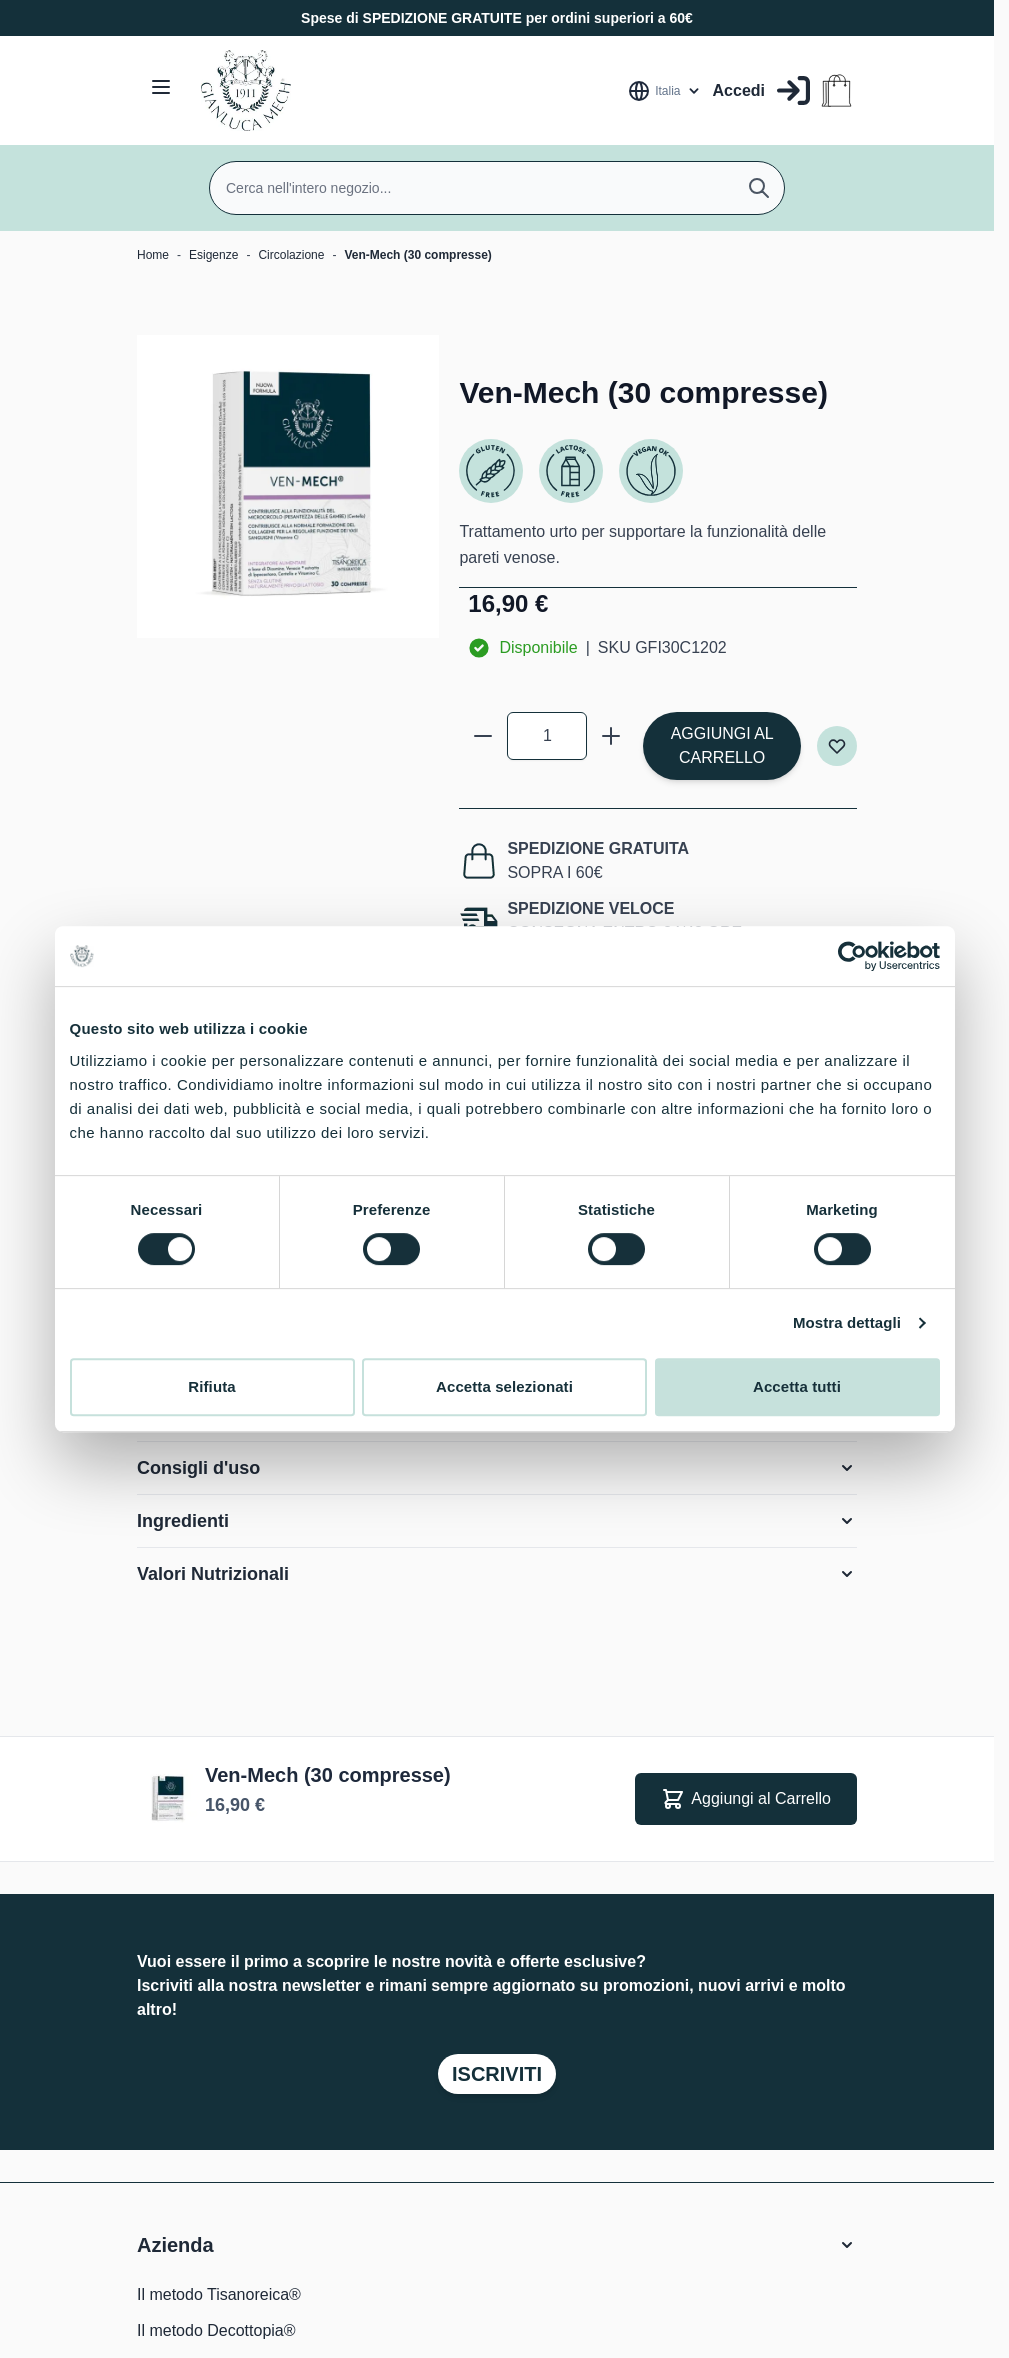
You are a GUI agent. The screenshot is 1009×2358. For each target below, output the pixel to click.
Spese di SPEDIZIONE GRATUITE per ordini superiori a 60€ (497, 18)
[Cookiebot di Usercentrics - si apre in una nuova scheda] (852, 956)
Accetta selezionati (504, 1386)
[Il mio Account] (761, 90)
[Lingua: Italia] (664, 91)
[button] (497, 2245)
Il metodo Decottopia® (216, 2330)
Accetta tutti (797, 1386)
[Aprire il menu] (161, 87)
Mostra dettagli (847, 1322)
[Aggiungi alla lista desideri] (837, 746)
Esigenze (213, 255)
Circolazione (291, 255)
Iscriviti (497, 2074)
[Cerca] (759, 188)
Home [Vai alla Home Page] (153, 255)
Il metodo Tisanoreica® (219, 2294)
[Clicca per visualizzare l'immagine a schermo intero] (288, 486)
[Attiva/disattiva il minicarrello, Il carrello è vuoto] (836, 90)
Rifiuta (211, 1386)
